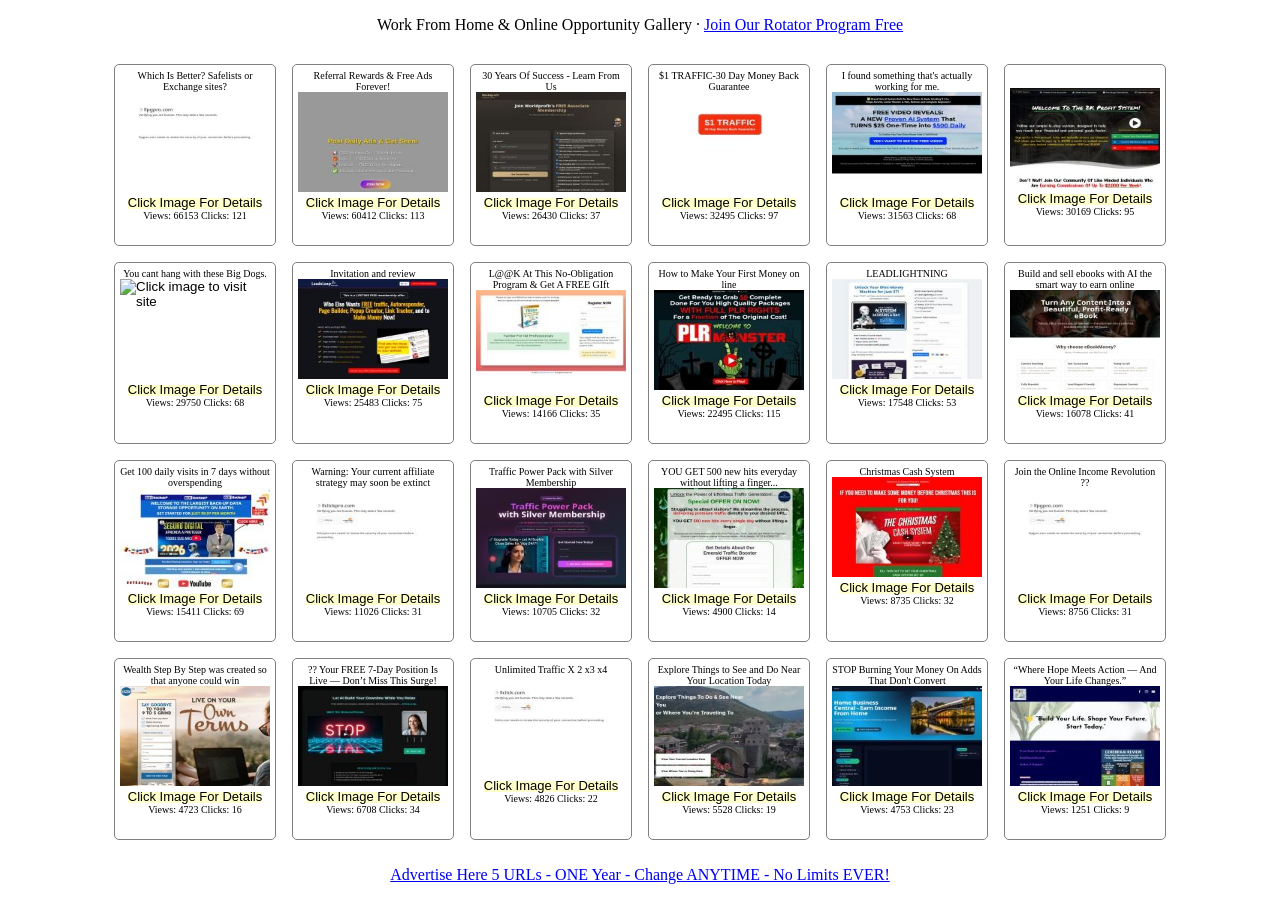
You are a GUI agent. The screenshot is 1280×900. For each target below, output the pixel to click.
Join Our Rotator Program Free (803, 24)
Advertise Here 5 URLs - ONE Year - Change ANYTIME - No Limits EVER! (639, 874)
